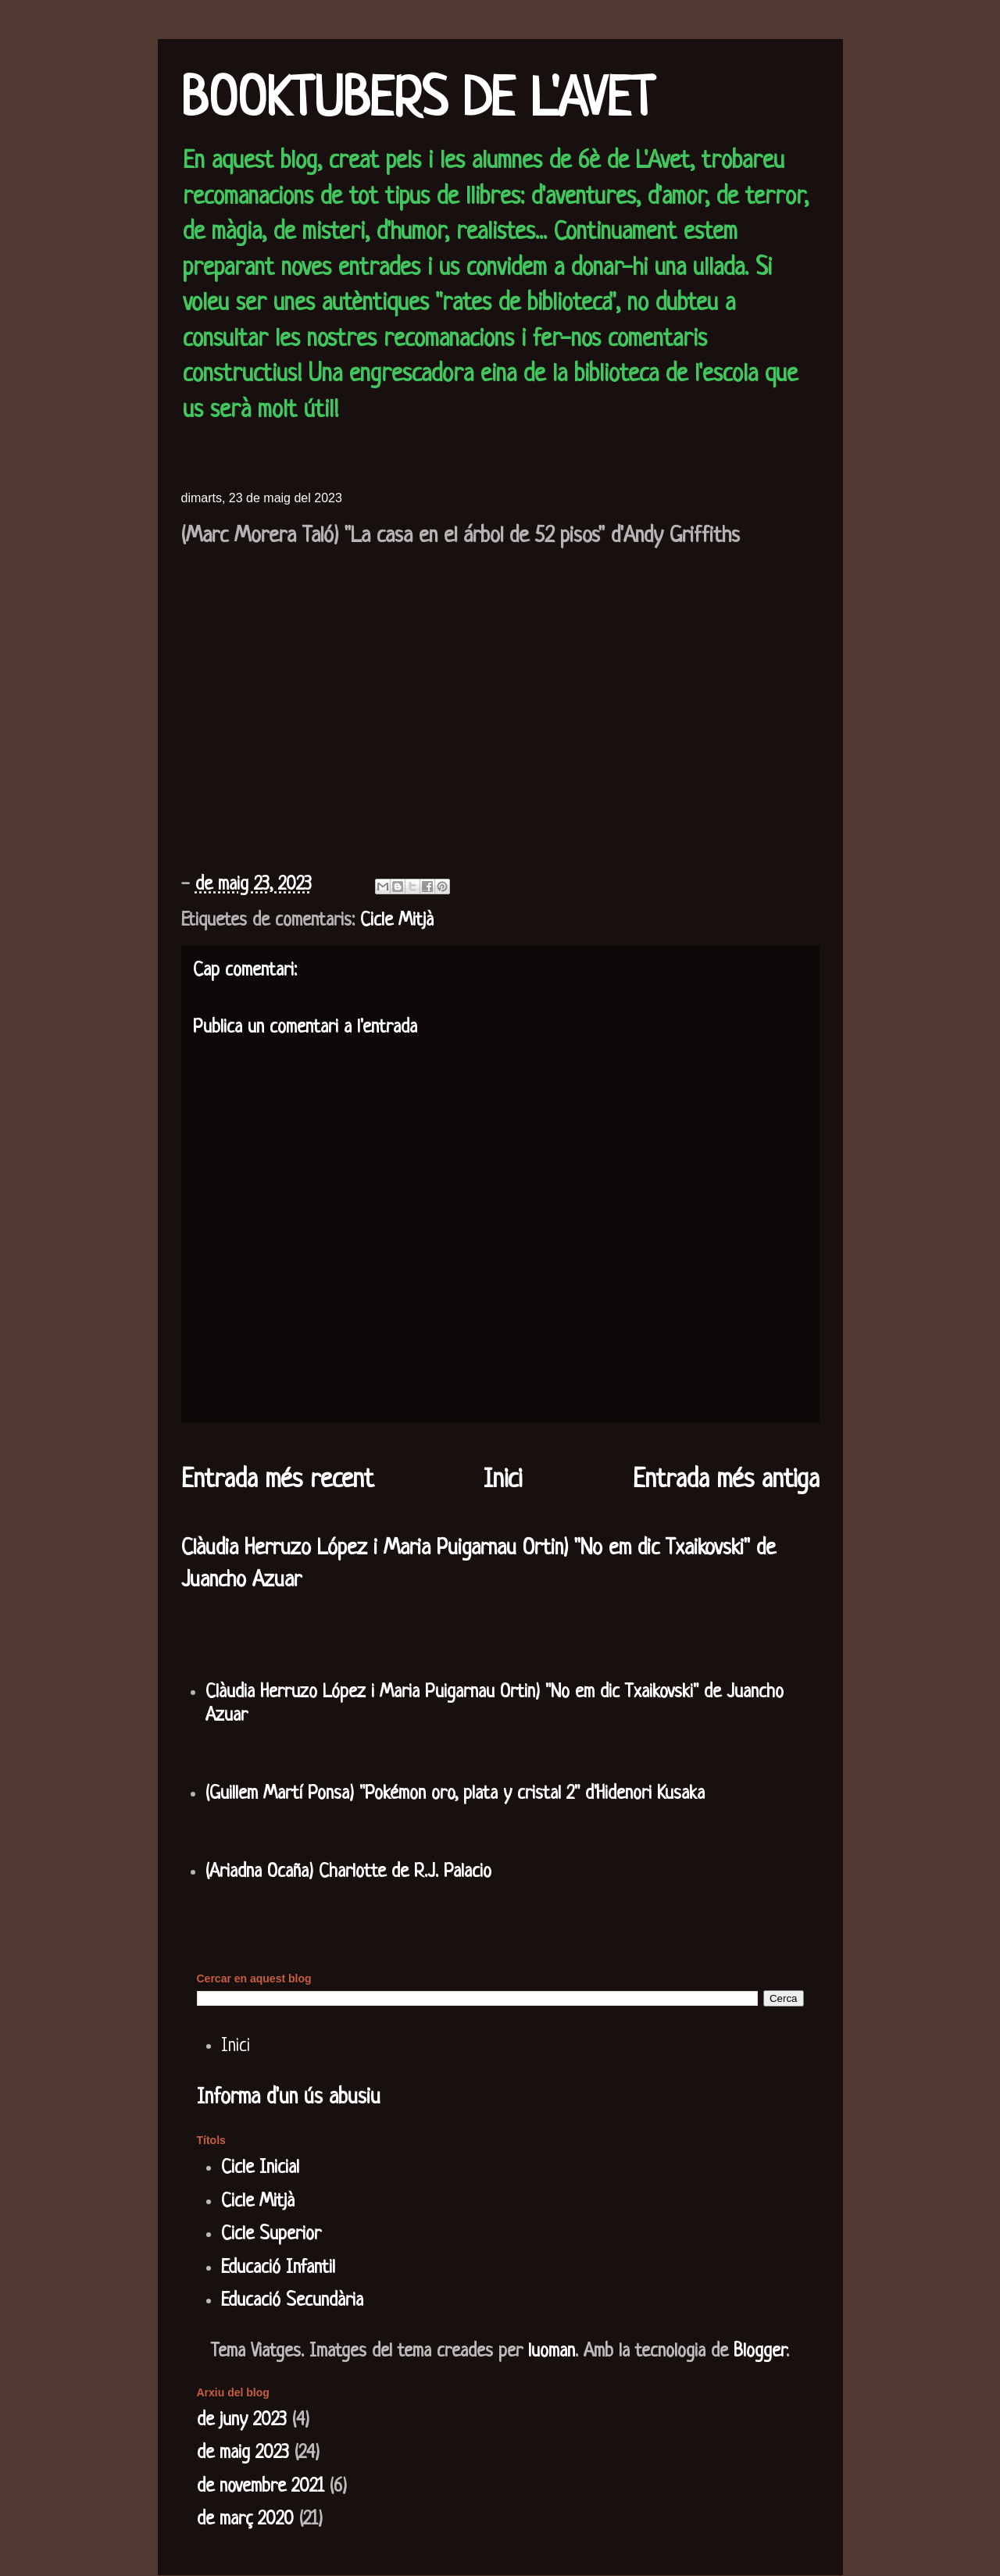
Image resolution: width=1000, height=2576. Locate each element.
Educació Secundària (292, 2301)
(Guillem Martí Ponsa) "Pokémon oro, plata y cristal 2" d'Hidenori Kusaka (455, 1794)
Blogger (760, 2352)
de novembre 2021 (260, 2487)
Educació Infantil (278, 2268)
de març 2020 (245, 2520)
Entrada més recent (277, 1480)
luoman (551, 2352)
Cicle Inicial (260, 2168)
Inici (503, 1480)
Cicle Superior (271, 2235)
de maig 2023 (243, 2453)
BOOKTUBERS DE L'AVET (418, 101)
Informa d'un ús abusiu (288, 2098)
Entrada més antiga (726, 1480)
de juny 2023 (242, 2420)
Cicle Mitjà (397, 921)
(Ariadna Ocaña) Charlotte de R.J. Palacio (348, 1872)
